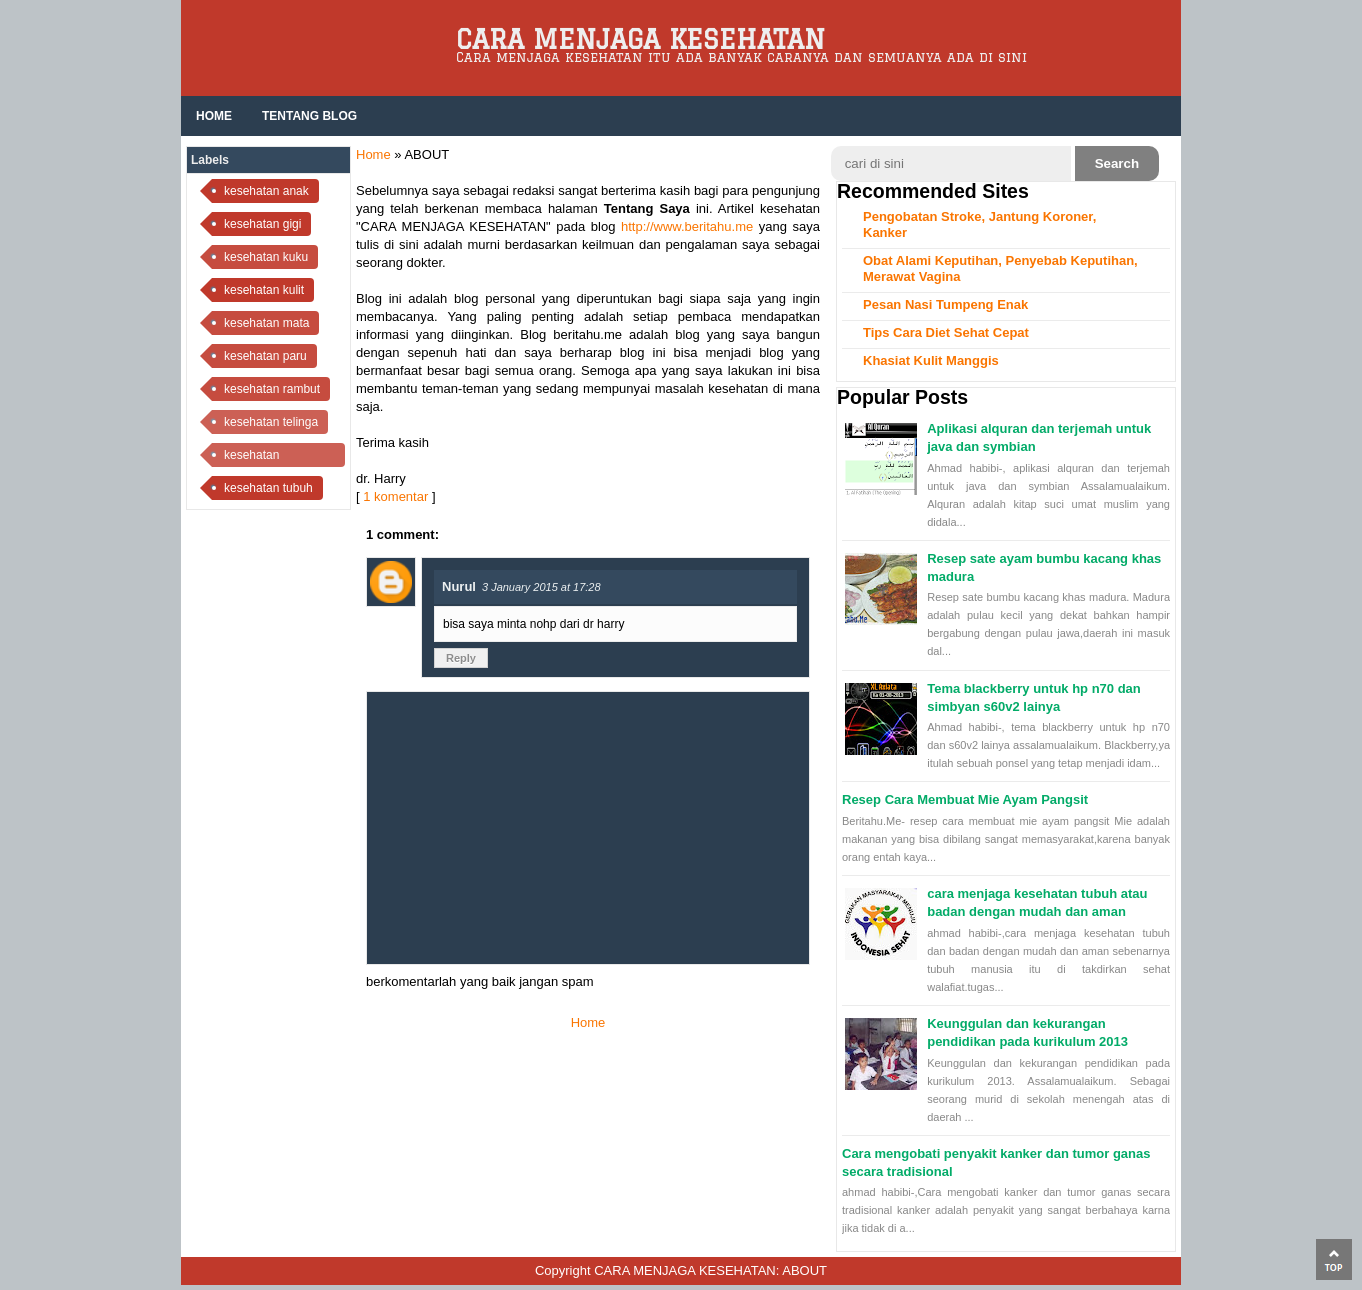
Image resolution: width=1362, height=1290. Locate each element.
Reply (461, 658)
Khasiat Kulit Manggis (931, 360)
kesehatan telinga (271, 422)
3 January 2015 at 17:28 (541, 587)
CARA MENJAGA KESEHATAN (640, 39)
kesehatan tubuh (268, 488)
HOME (214, 116)
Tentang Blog (309, 116)
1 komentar (395, 496)
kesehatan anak (266, 191)
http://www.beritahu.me (687, 226)
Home (373, 154)
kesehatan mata (266, 323)
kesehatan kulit (264, 290)
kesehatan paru (265, 356)
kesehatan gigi (262, 224)
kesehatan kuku (266, 257)
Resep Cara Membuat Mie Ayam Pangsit (965, 799)
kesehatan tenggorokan (257, 457)
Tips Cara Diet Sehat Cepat (946, 332)
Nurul (459, 586)
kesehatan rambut (272, 389)
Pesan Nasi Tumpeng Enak (945, 304)
